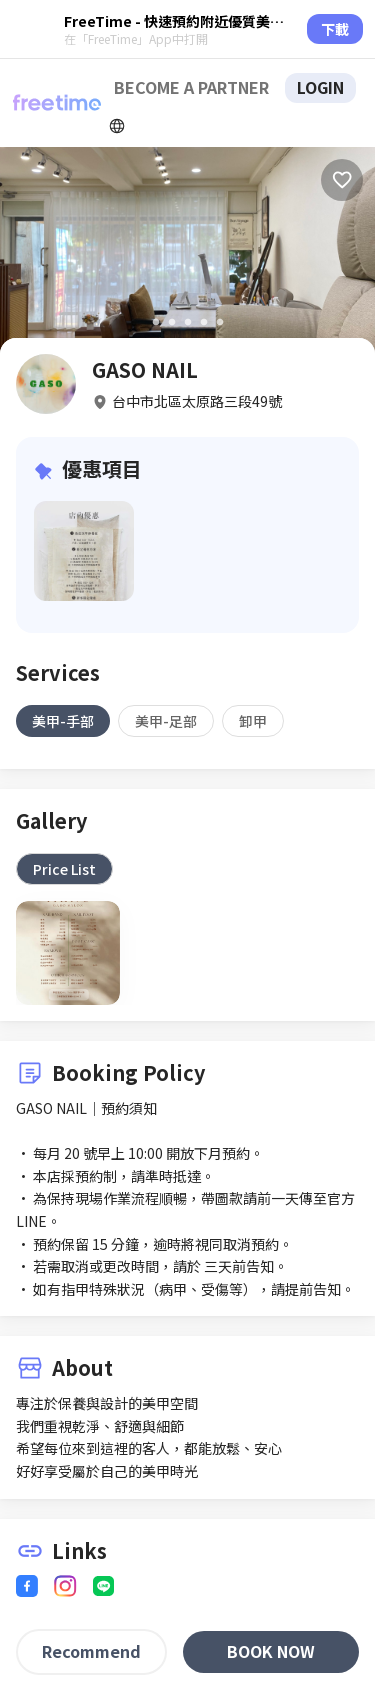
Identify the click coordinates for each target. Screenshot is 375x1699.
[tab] (63, 721)
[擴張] (117, 126)
